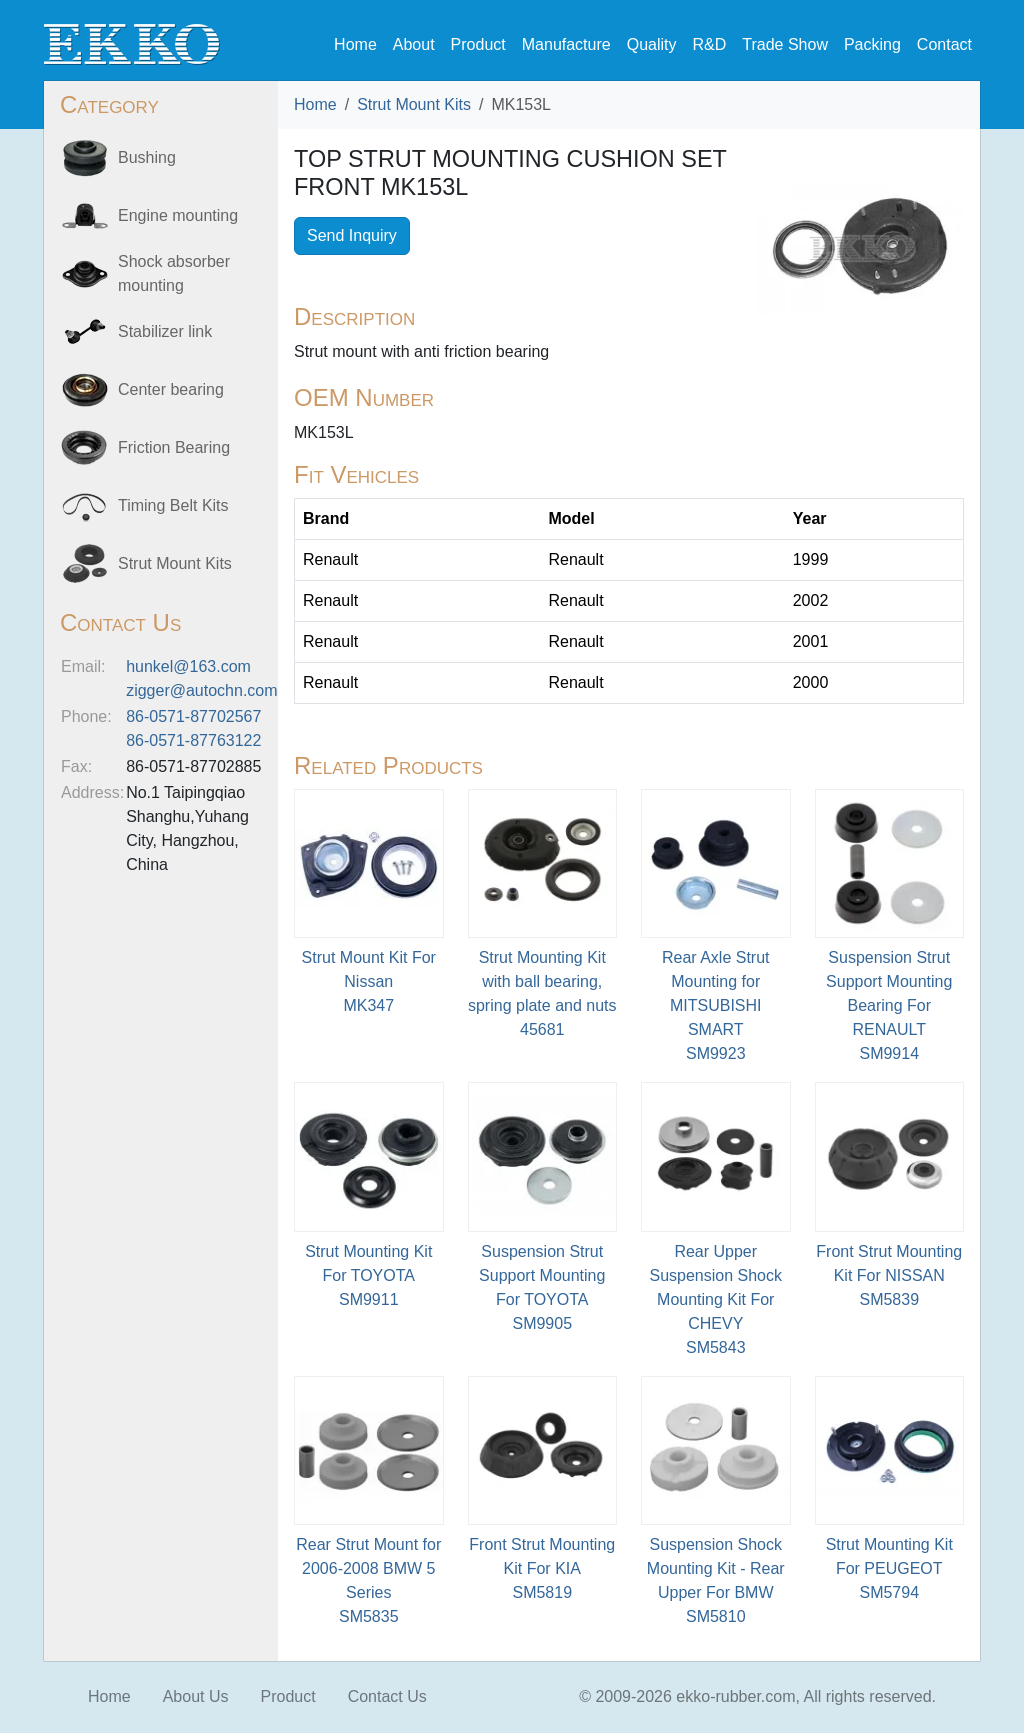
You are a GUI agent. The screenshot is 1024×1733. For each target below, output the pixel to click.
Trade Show (785, 44)
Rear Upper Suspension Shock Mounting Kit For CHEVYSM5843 (715, 1299)
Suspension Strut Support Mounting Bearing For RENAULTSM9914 (889, 1005)
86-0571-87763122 (193, 740)
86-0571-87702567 (193, 716)
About (414, 44)
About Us (196, 1696)
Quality (652, 44)
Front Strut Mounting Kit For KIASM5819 (542, 1568)
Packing (872, 44)
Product (478, 44)
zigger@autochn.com (201, 690)
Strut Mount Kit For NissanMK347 (369, 981)
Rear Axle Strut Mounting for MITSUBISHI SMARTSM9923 (716, 1005)
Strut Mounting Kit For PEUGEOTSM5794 (889, 1568)
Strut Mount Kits (414, 104)
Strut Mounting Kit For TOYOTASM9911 (368, 1275)
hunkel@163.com (188, 666)
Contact (944, 44)
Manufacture (566, 44)
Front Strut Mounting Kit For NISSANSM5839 (889, 1275)
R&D (709, 44)
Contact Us (387, 1696)
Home (355, 44)
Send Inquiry (352, 235)
